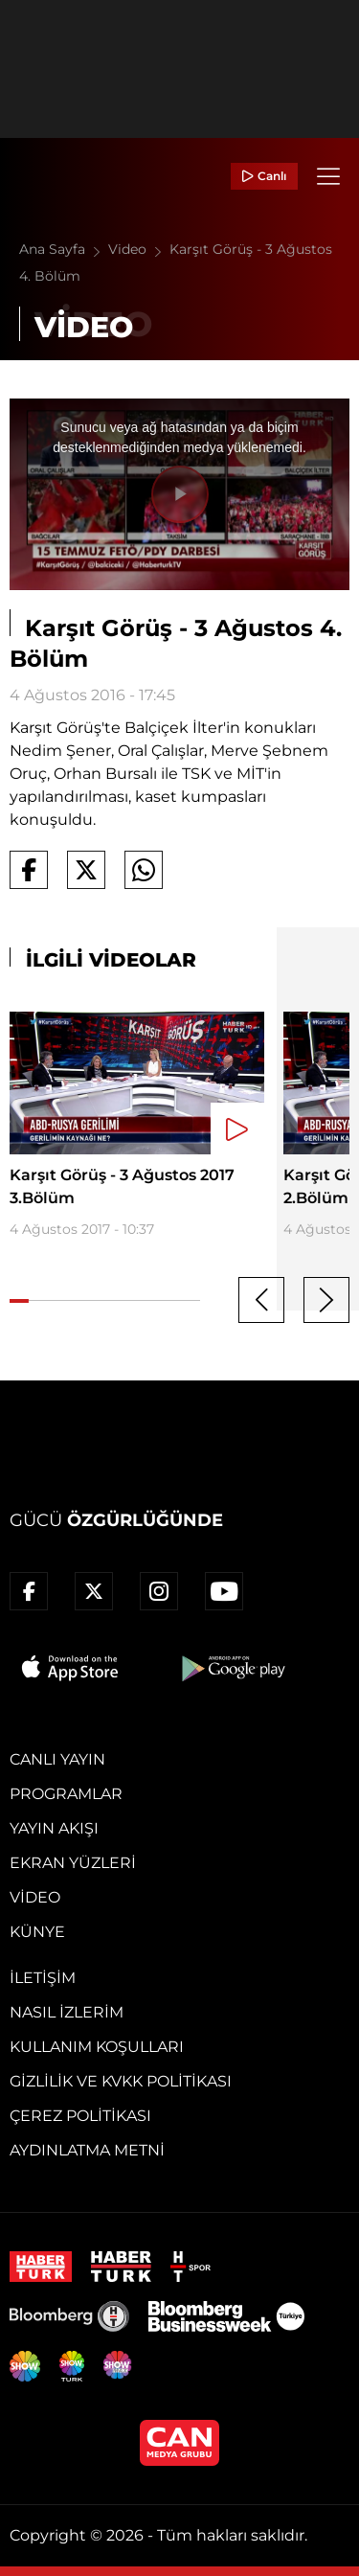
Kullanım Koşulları (97, 2047)
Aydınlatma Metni (87, 2150)
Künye (37, 1932)
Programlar (66, 1794)
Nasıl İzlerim (66, 2012)
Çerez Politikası (80, 2116)
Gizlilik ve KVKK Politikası (121, 2081)
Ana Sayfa (63, 249)
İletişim (43, 1978)
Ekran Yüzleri (73, 1863)
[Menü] (328, 176)
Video (138, 249)
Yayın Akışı (54, 1828)
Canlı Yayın (57, 1759)
